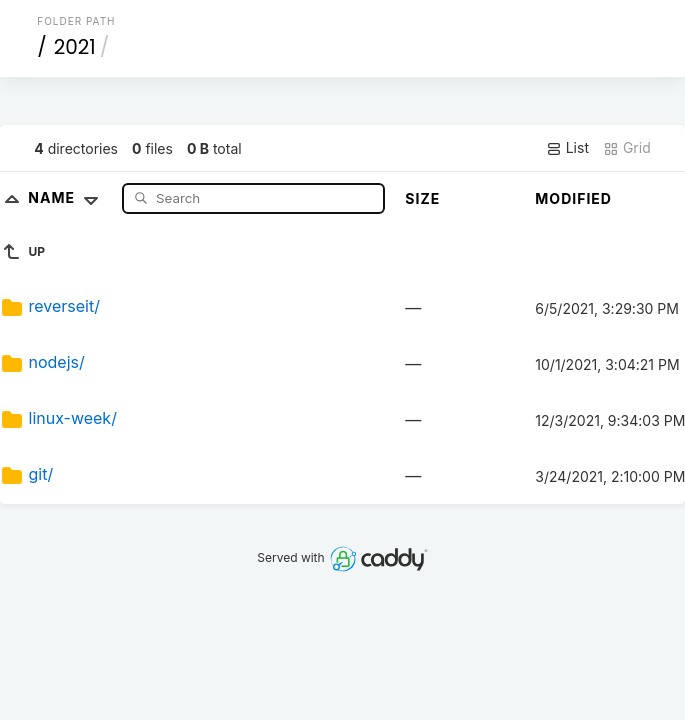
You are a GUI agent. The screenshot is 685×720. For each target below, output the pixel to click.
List (567, 148)
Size (422, 198)
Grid (627, 148)
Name (67, 197)
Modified (573, 198)
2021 (75, 47)
